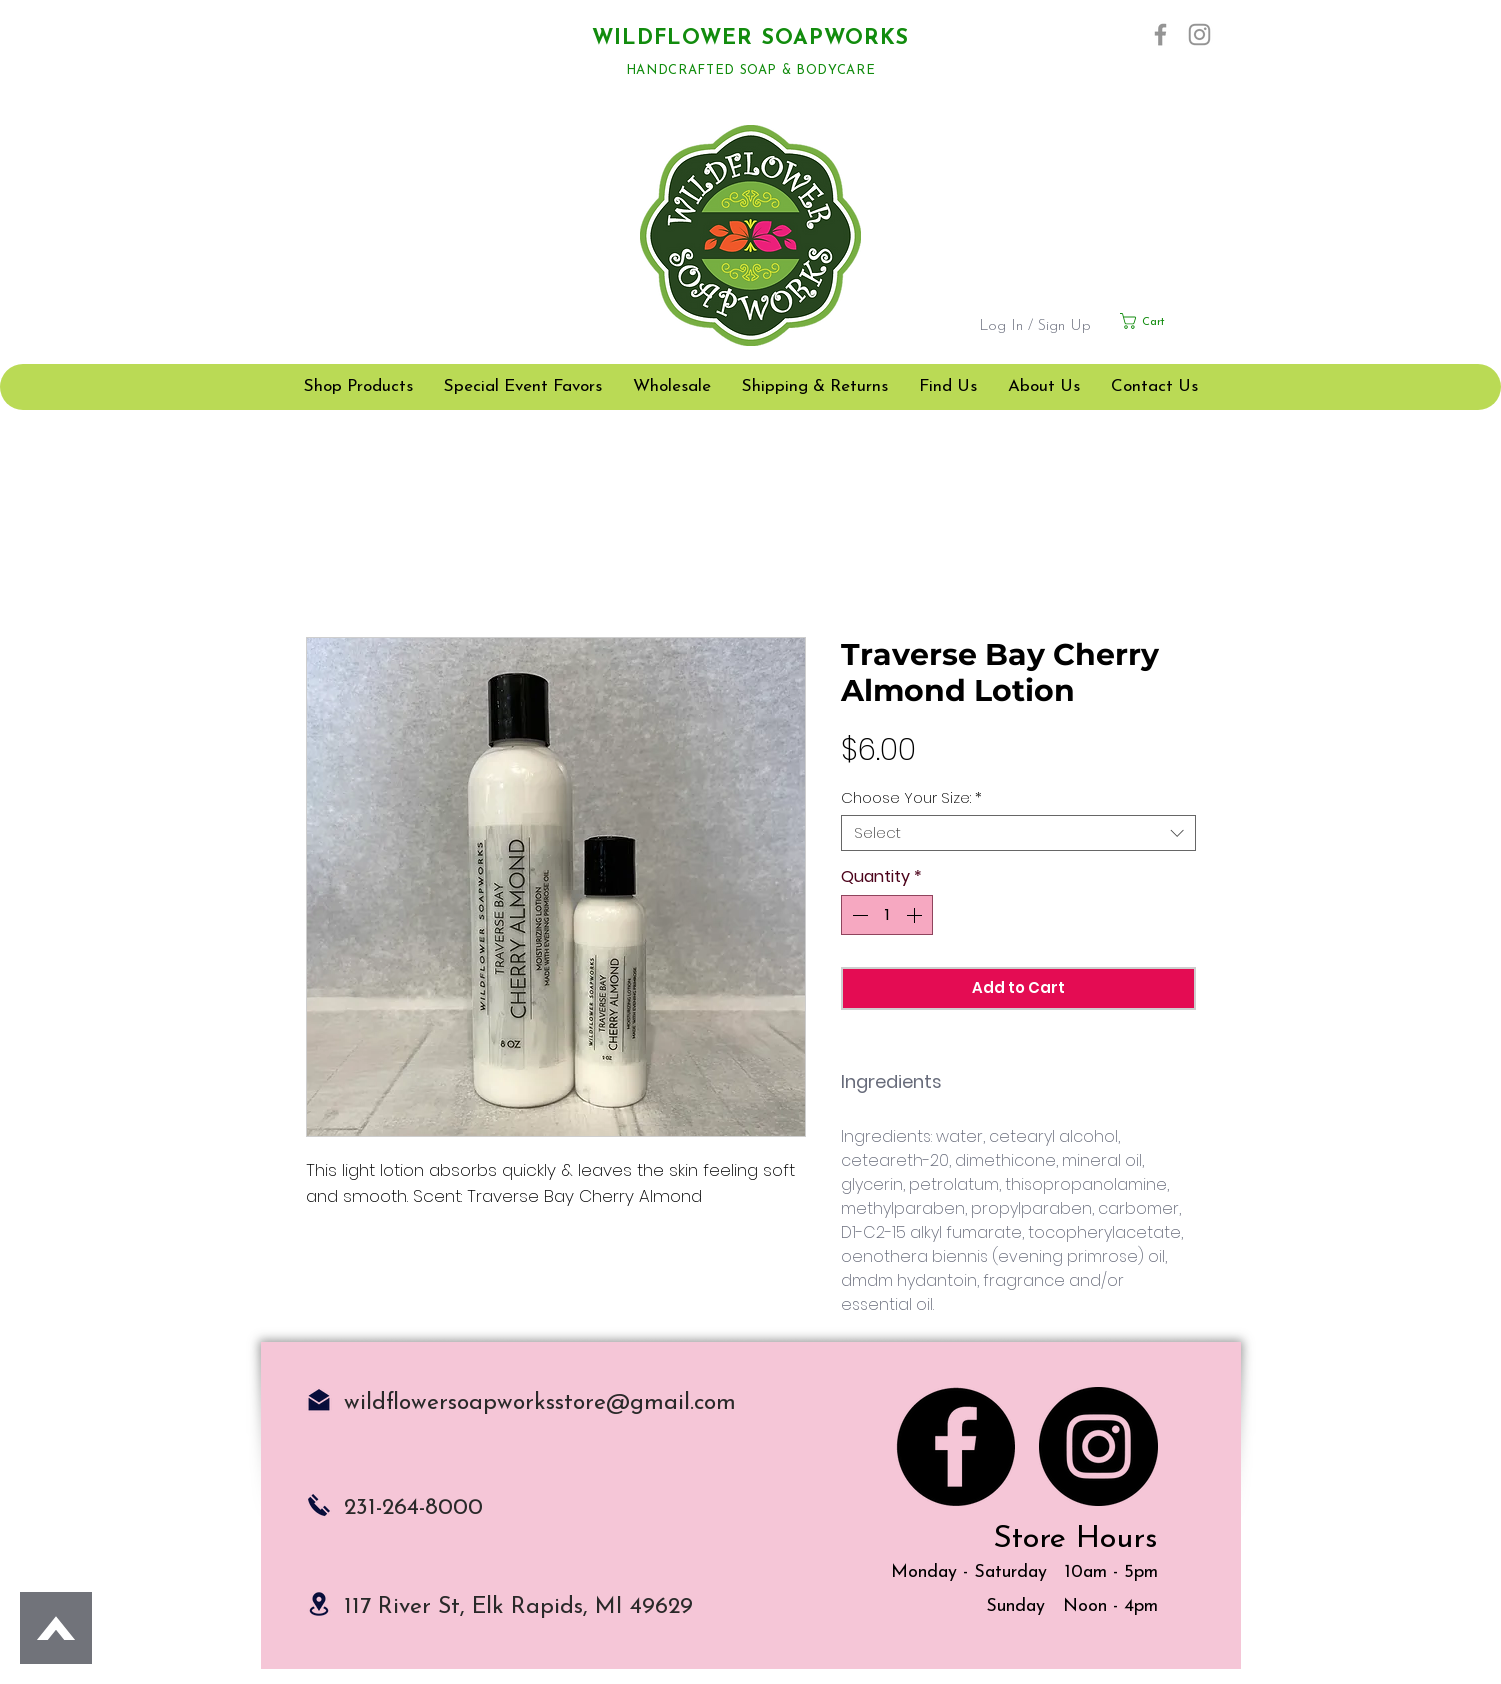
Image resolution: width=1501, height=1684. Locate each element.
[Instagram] (1199, 34)
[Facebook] (1160, 34)
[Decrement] (858, 915)
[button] (1167, 321)
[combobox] (1018, 833)
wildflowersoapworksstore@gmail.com (540, 1403)
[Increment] (916, 915)
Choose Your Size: (911, 798)
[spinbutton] (887, 915)
